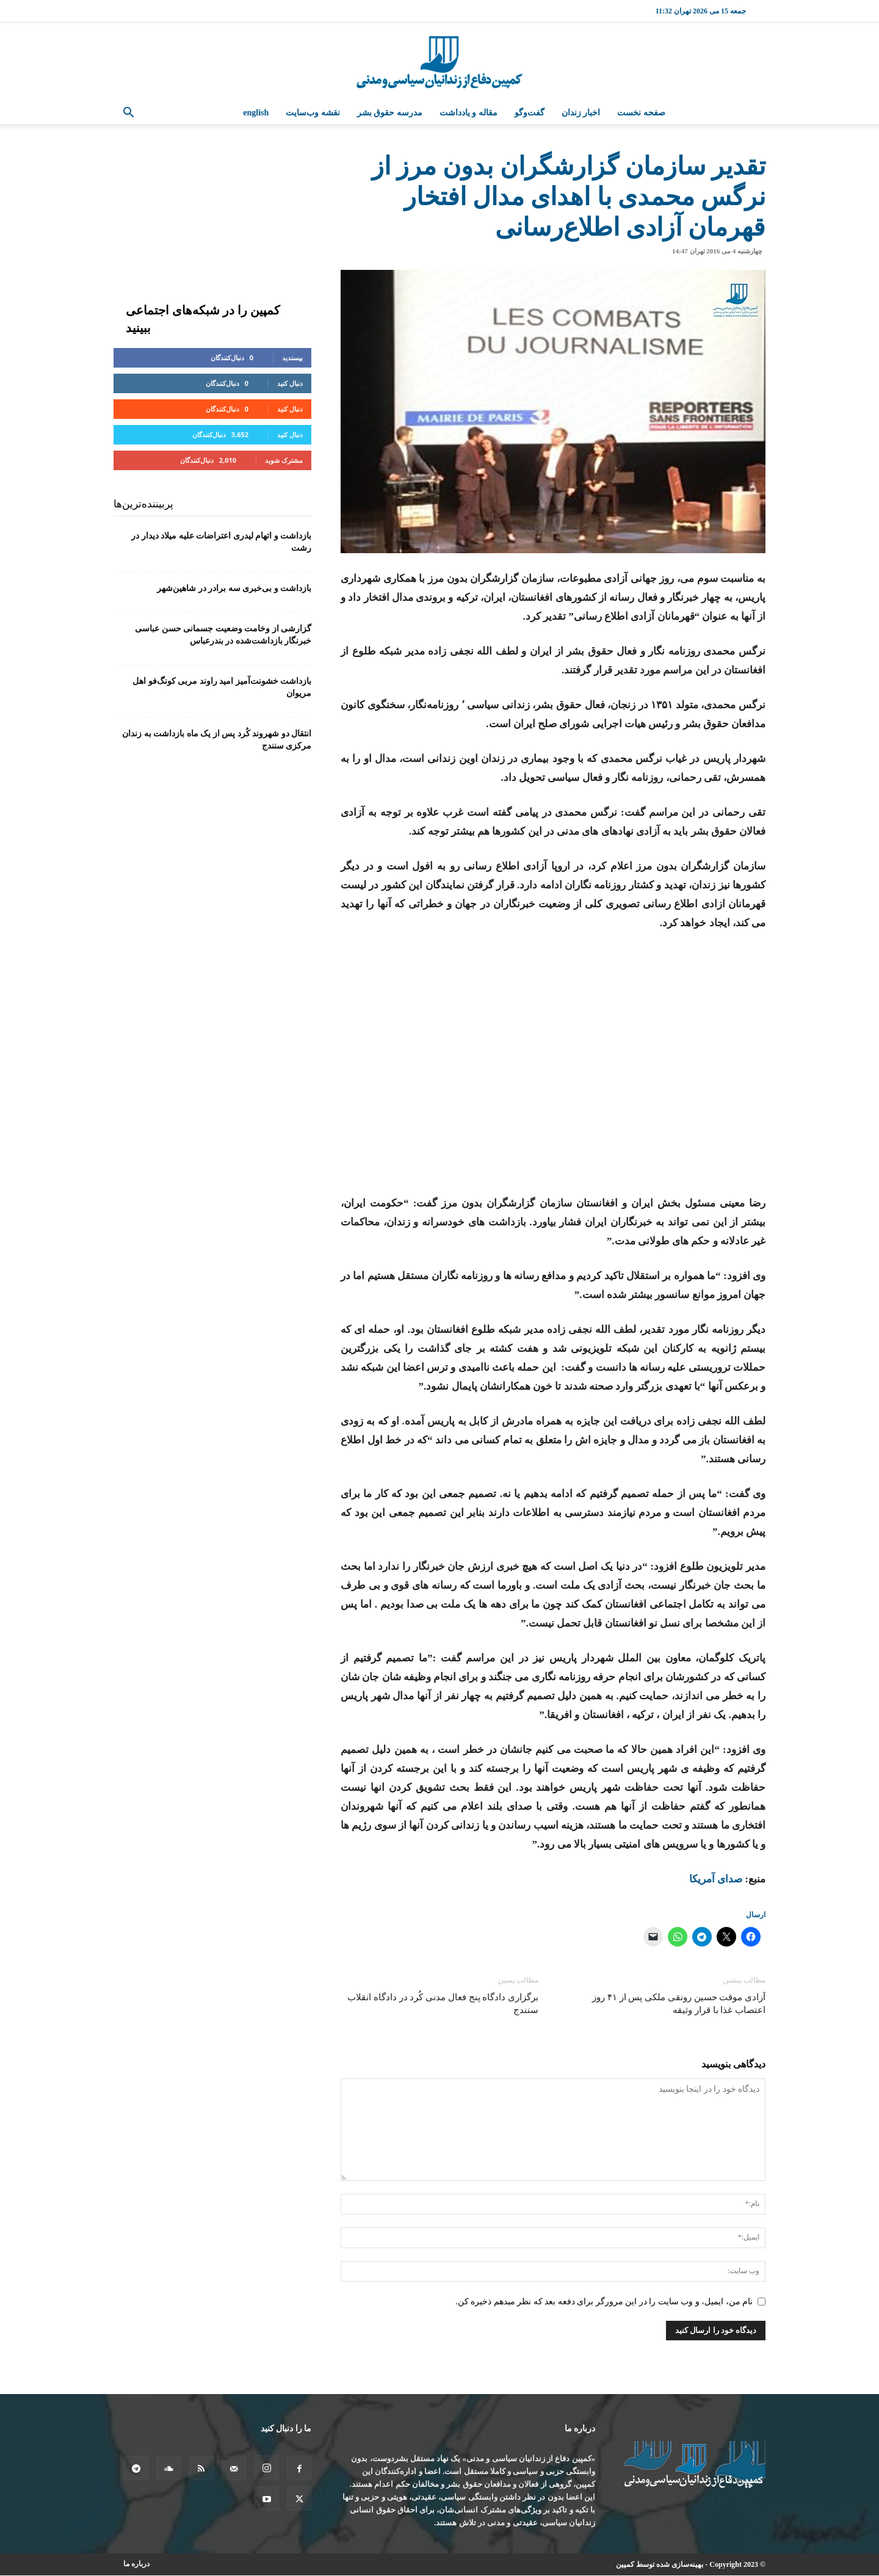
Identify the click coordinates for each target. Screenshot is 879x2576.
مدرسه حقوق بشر (389, 112)
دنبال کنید (290, 383)
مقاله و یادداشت (468, 112)
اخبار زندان (581, 112)
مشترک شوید (284, 460)
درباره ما (136, 2564)
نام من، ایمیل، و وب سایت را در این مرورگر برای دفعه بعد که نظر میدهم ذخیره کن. (604, 2301)
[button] (128, 114)
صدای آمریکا (715, 1879)
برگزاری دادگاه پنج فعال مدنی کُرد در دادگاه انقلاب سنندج (442, 2003)
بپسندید (292, 357)
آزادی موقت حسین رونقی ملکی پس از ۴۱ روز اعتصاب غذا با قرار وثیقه (678, 2003)
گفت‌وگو (529, 112)
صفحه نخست (641, 112)
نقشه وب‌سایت (313, 112)
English (256, 112)
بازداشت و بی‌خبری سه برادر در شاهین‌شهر (234, 588)
